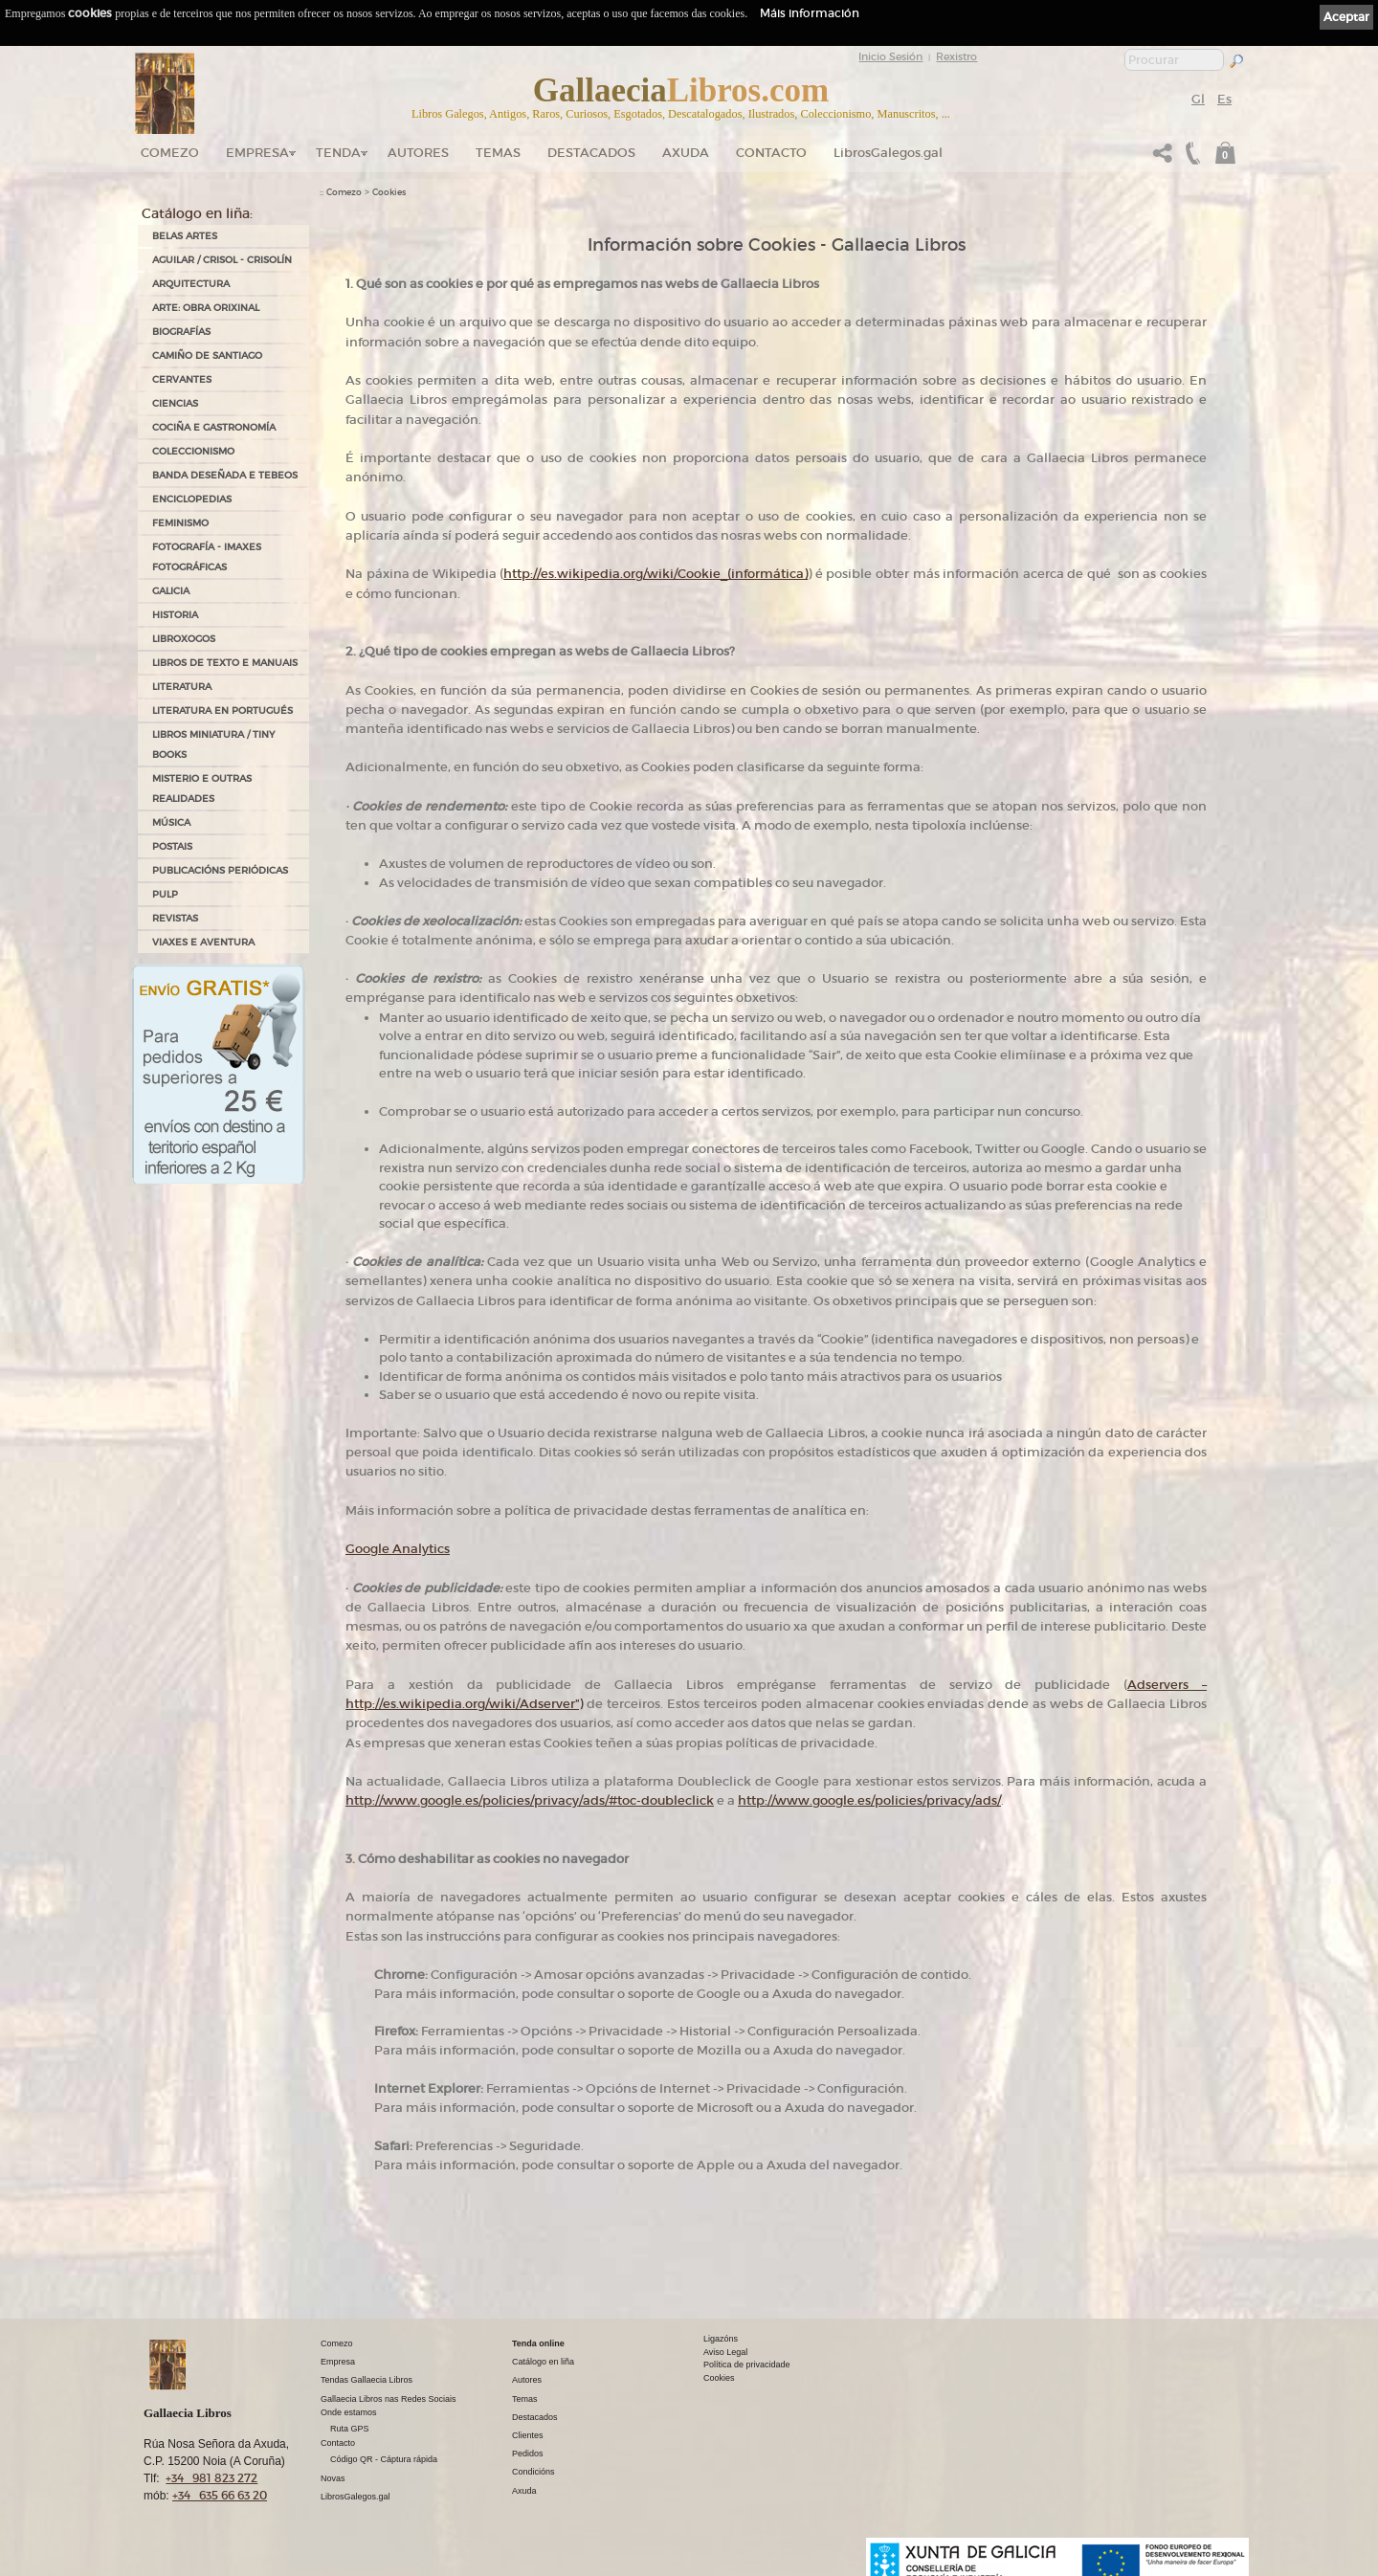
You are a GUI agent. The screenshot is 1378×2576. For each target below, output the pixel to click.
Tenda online (538, 2343)
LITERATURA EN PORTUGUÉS (222, 710)
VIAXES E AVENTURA (203, 942)
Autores (418, 152)
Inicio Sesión (890, 56)
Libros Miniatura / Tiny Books (213, 744)
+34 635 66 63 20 (219, 2495)
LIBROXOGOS (183, 639)
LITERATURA (181, 686)
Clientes (528, 2435)
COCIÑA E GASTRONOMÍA (214, 427)
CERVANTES (181, 379)
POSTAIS (172, 846)
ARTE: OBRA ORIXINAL (205, 307)
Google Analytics (397, 1549)
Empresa (257, 152)
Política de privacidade (746, 2364)
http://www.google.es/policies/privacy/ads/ (869, 1800)
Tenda (338, 152)
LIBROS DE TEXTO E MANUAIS (225, 662)
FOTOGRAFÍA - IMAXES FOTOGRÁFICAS (206, 557)
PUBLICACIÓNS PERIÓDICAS (220, 870)
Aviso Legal (725, 2352)
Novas (333, 2478)
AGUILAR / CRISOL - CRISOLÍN (222, 260)
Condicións (533, 2471)
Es (1224, 99)
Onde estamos (349, 2412)
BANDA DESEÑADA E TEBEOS (225, 475)
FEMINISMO (180, 523)
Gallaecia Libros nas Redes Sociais (388, 2399)
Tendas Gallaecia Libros (366, 2380)
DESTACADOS (591, 152)
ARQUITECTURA (191, 284)
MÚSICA (171, 822)
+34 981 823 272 (211, 2478)
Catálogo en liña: (197, 213)
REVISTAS (175, 918)
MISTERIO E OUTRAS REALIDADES (202, 788)
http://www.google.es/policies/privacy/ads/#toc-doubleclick (529, 1800)
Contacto (771, 152)
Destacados (535, 2417)
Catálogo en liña (543, 2361)
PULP (165, 894)
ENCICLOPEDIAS (192, 499)
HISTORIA (175, 615)
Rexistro (956, 56)
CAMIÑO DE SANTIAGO (207, 355)
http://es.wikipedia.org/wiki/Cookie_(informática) (655, 574)
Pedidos (528, 2453)
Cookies (389, 192)
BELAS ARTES (184, 236)
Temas (498, 152)
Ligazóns (720, 2338)
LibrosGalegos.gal (888, 152)
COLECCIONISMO (193, 451)
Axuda (685, 152)
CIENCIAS (175, 403)
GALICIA (170, 591)
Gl (1198, 99)
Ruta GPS (349, 2428)
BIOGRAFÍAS (181, 331)
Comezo (170, 152)
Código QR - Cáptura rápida (383, 2459)
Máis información (809, 13)
